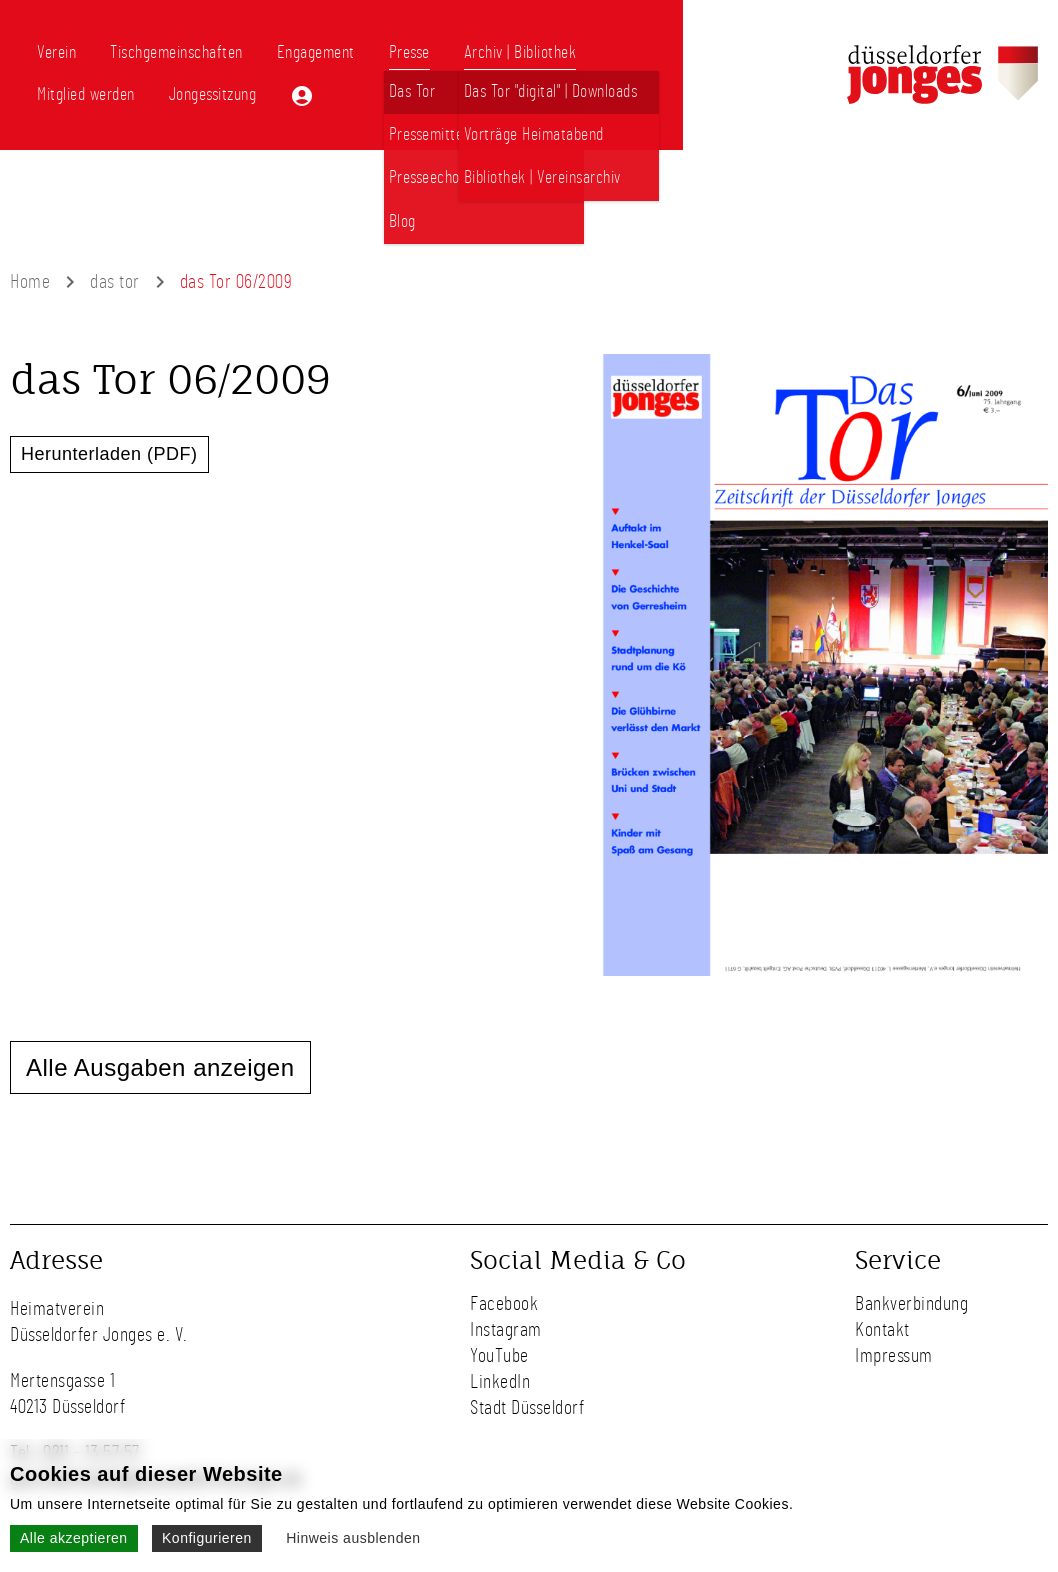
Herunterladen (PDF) (109, 454)
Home (30, 282)
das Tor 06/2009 (236, 282)
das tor (115, 282)
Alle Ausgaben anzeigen (160, 1067)
